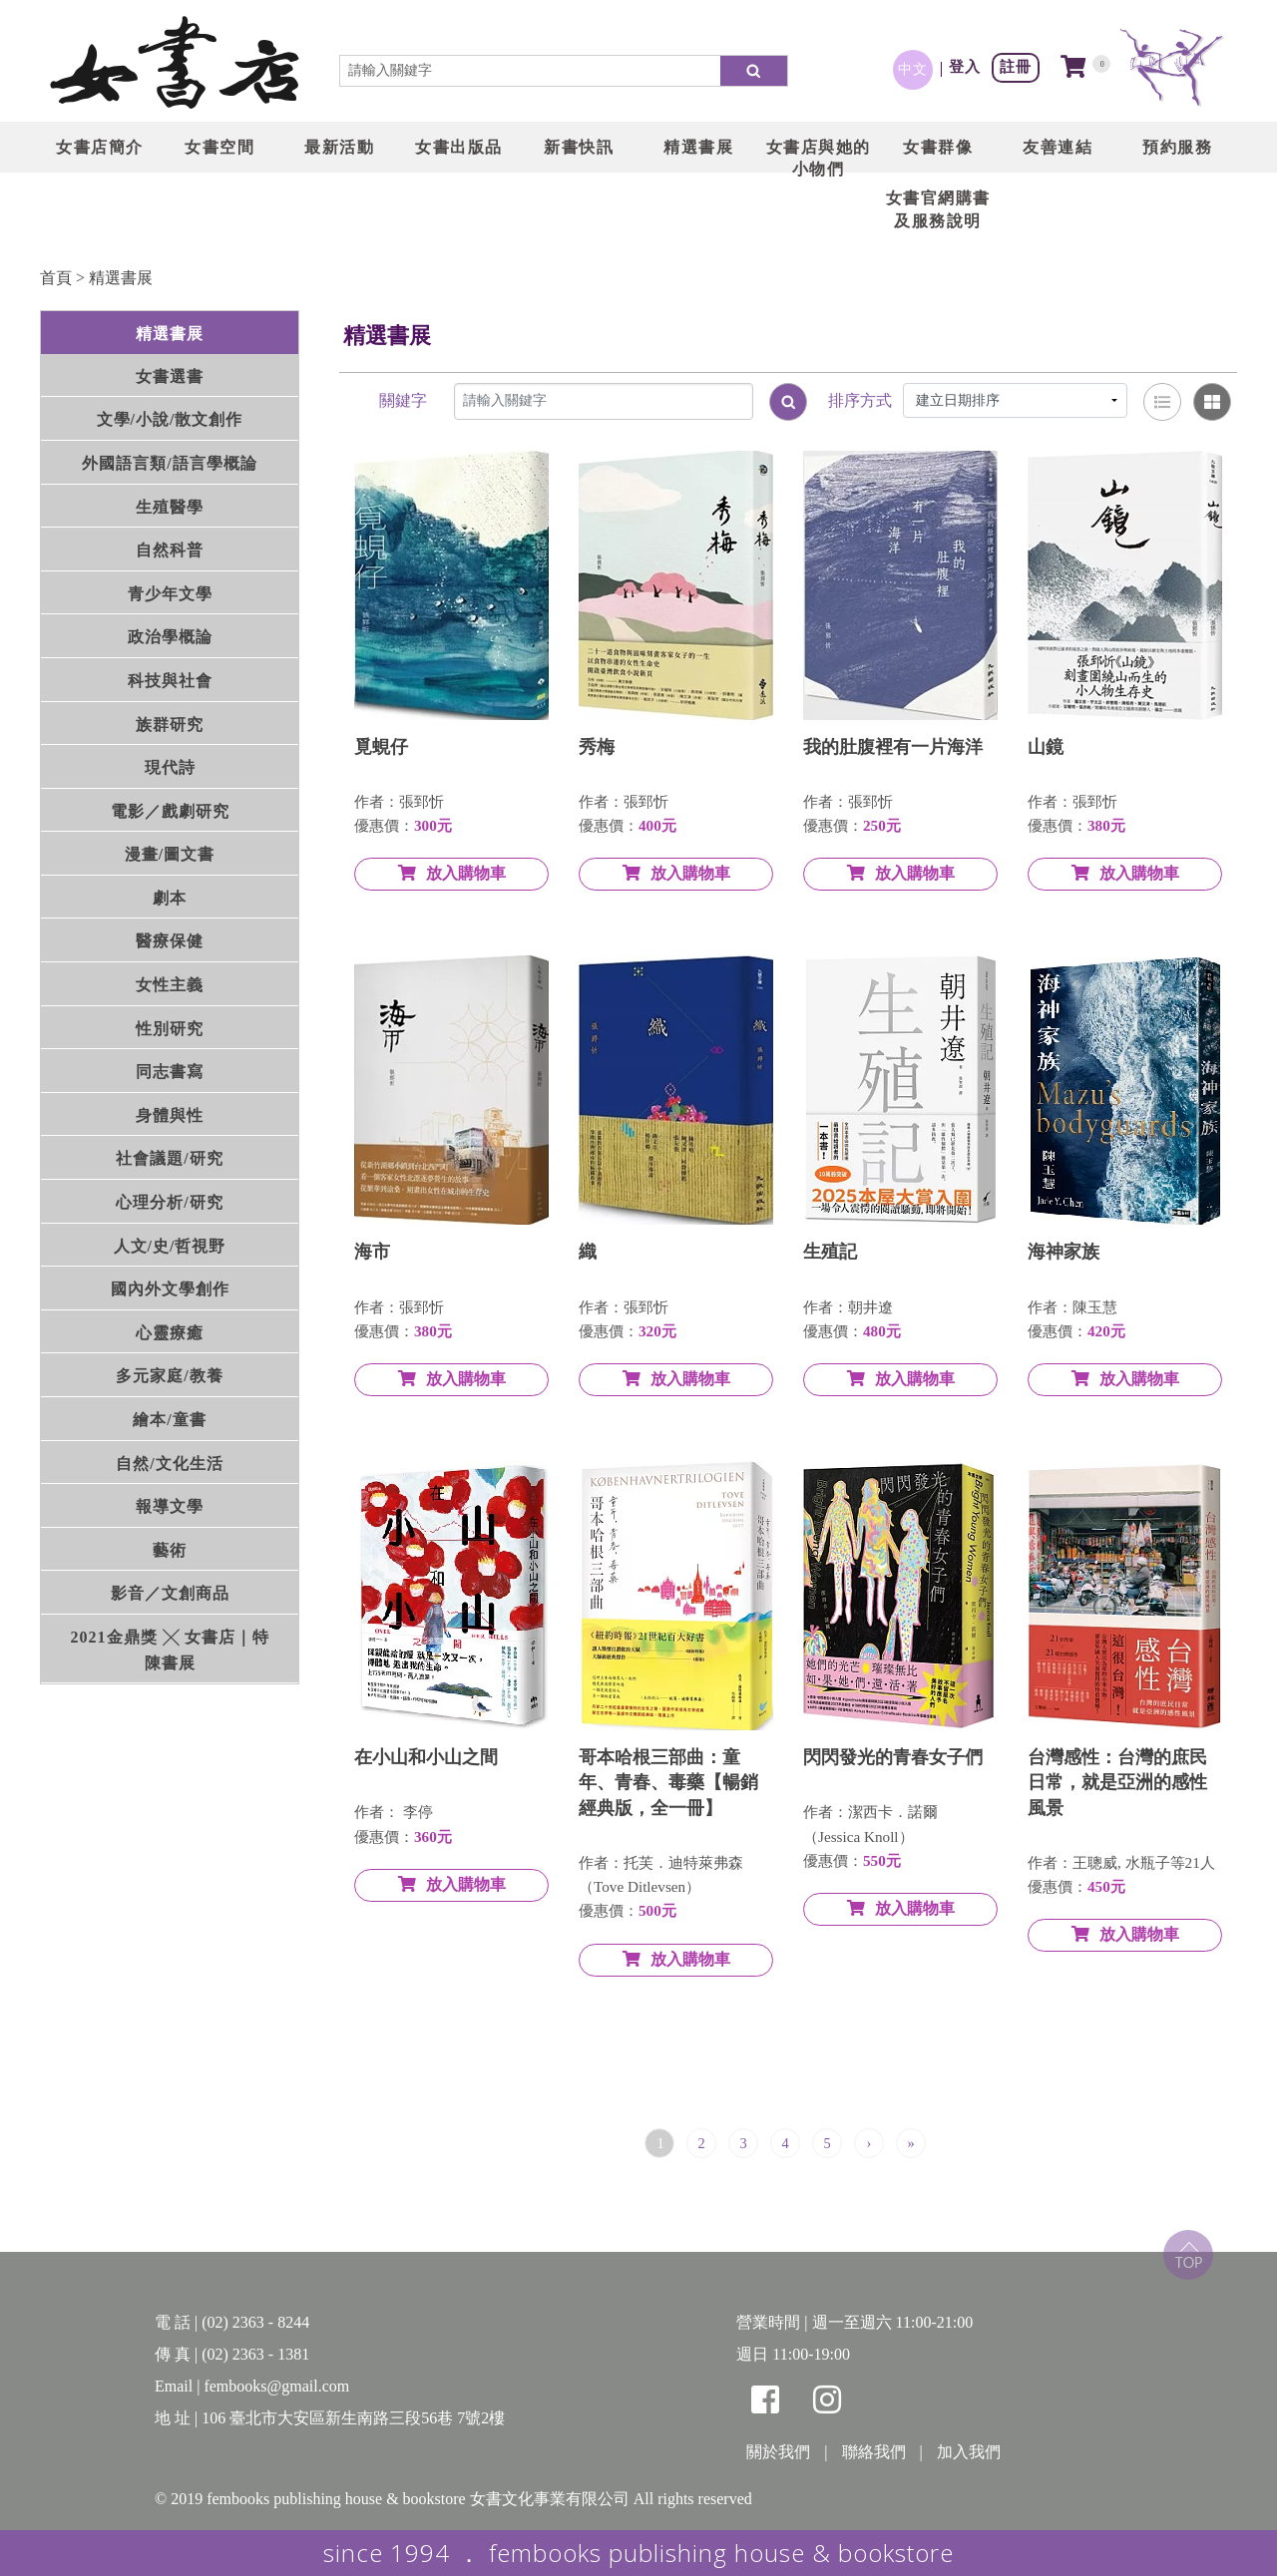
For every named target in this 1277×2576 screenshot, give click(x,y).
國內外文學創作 (170, 1289)
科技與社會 (170, 680)
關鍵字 (403, 400)
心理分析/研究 (169, 1202)
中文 (913, 69)
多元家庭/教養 (169, 1375)
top (1188, 2255)
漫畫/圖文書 (169, 854)
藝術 (170, 1550)
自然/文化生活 (169, 1463)
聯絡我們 (874, 2451)
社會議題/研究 (169, 1158)
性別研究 (170, 1028)
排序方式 (860, 400)
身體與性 (170, 1115)
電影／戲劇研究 (170, 811)
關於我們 (778, 2451)
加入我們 (969, 2451)
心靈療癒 (170, 1332)
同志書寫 (170, 1071)
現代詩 (170, 767)
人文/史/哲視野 (170, 1246)
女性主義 (170, 984)
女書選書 (170, 376)
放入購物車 (452, 873)
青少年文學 (170, 593)
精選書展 (121, 277)
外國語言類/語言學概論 (169, 463)
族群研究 (170, 724)
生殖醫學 (170, 507)
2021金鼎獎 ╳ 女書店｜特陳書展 (170, 1650)
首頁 (56, 277)
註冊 (1016, 66)
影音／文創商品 (170, 1593)
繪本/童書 (169, 1419)
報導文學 (170, 1506)
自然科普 (170, 550)
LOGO (174, 65)
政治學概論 (170, 636)
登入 (965, 66)
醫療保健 (170, 940)
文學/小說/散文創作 (170, 419)
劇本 (170, 898)
